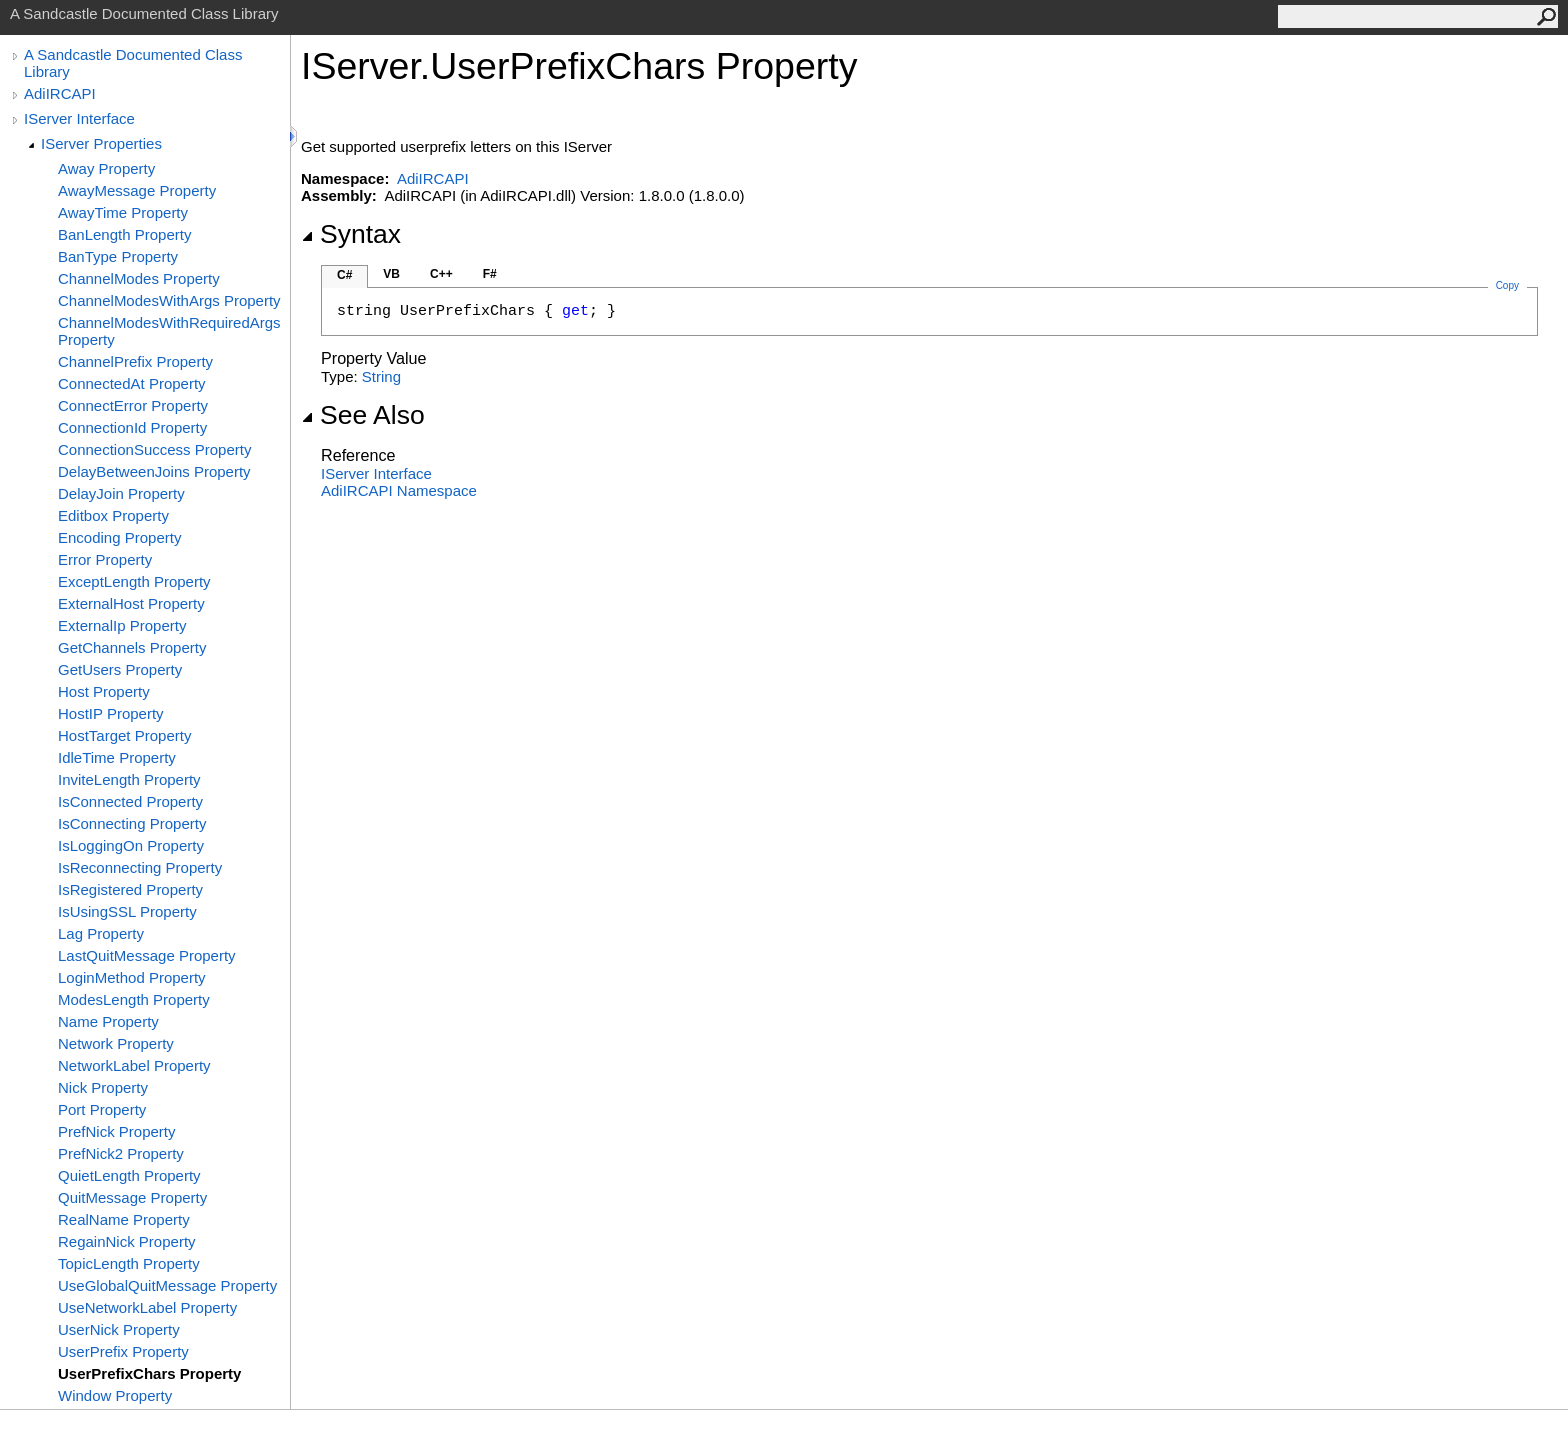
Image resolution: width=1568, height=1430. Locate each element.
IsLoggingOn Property (131, 845)
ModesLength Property (134, 999)
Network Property (116, 1043)
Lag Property (101, 933)
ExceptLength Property (134, 581)
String (381, 376)
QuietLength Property (129, 1175)
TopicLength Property (129, 1263)
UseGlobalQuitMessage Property (167, 1285)
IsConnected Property (130, 801)
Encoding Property (119, 537)
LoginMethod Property (132, 977)
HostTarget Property (124, 735)
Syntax (351, 234)
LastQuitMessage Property (147, 955)
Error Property (105, 559)
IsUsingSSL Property (127, 911)
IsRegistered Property (130, 889)
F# (490, 274)
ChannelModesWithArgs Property (169, 300)
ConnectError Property (133, 405)
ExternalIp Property (122, 625)
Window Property (115, 1395)
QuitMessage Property (132, 1197)
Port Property (102, 1109)
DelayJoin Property (121, 493)
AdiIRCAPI (60, 93)
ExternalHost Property (131, 603)
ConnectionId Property (132, 427)
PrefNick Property (117, 1131)
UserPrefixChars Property (149, 1373)
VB (391, 274)
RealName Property (124, 1219)
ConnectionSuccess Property (154, 449)
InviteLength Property (129, 779)
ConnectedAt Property (132, 383)
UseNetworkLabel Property (147, 1307)
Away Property (106, 168)
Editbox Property (113, 515)
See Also (363, 415)
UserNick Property (119, 1329)
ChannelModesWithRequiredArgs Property (169, 331)
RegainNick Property (127, 1241)
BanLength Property (124, 234)
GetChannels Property (132, 647)
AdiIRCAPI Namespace (399, 490)
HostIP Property (111, 713)
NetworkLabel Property (134, 1065)
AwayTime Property (123, 212)
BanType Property (118, 256)
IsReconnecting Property (140, 867)
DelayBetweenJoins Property (154, 471)
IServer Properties (101, 143)
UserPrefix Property (123, 1351)
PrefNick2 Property (121, 1153)
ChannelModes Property (139, 278)
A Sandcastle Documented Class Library (133, 63)
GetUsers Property (120, 669)
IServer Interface (79, 118)
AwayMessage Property (137, 190)
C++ (441, 274)
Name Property (108, 1021)
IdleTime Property (117, 757)
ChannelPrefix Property (135, 361)
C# (344, 275)
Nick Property (103, 1087)
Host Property (104, 691)
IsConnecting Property (132, 823)
